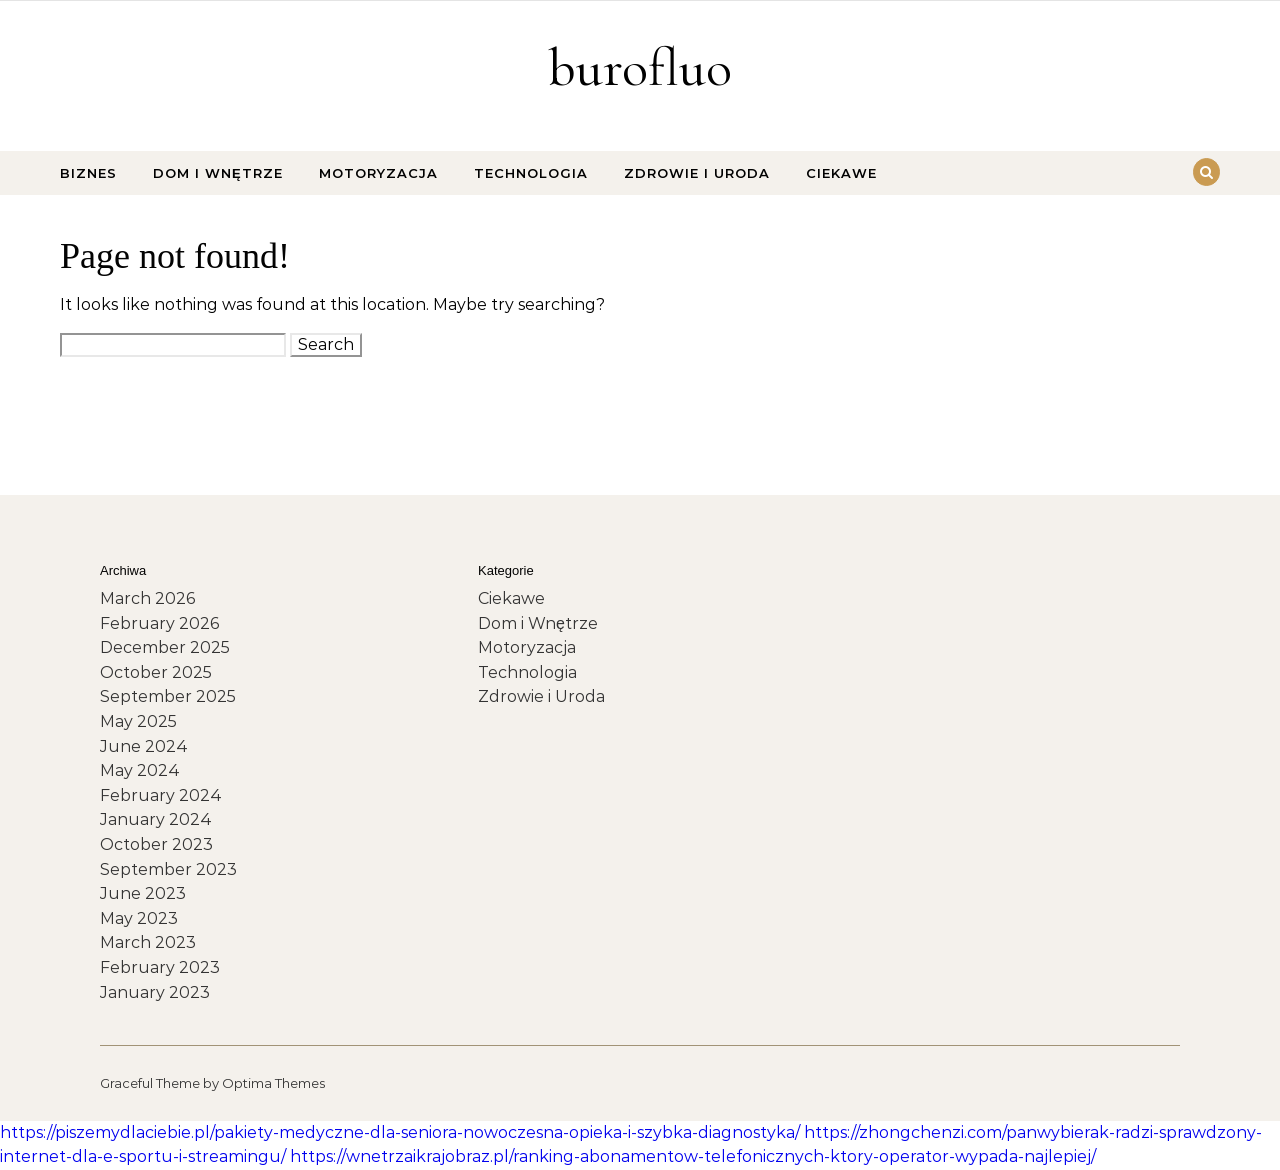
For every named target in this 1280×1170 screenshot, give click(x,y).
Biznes (88, 173)
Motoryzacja (378, 173)
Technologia (531, 173)
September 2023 (168, 869)
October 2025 (156, 672)
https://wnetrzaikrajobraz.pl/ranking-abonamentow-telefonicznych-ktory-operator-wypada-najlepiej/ (693, 1156)
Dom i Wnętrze (218, 173)
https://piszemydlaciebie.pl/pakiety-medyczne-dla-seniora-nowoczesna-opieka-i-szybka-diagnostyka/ (400, 1132)
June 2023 (143, 893)
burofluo (640, 67)
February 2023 (160, 967)
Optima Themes (273, 1083)
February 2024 (161, 795)
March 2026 (147, 598)
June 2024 (144, 746)
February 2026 (159, 623)
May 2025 (138, 721)
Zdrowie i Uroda (697, 173)
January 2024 (156, 819)
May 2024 (140, 770)
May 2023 (139, 918)
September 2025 (168, 696)
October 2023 (156, 844)
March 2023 (148, 942)
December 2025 (165, 647)
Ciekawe (841, 173)
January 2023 (155, 992)
